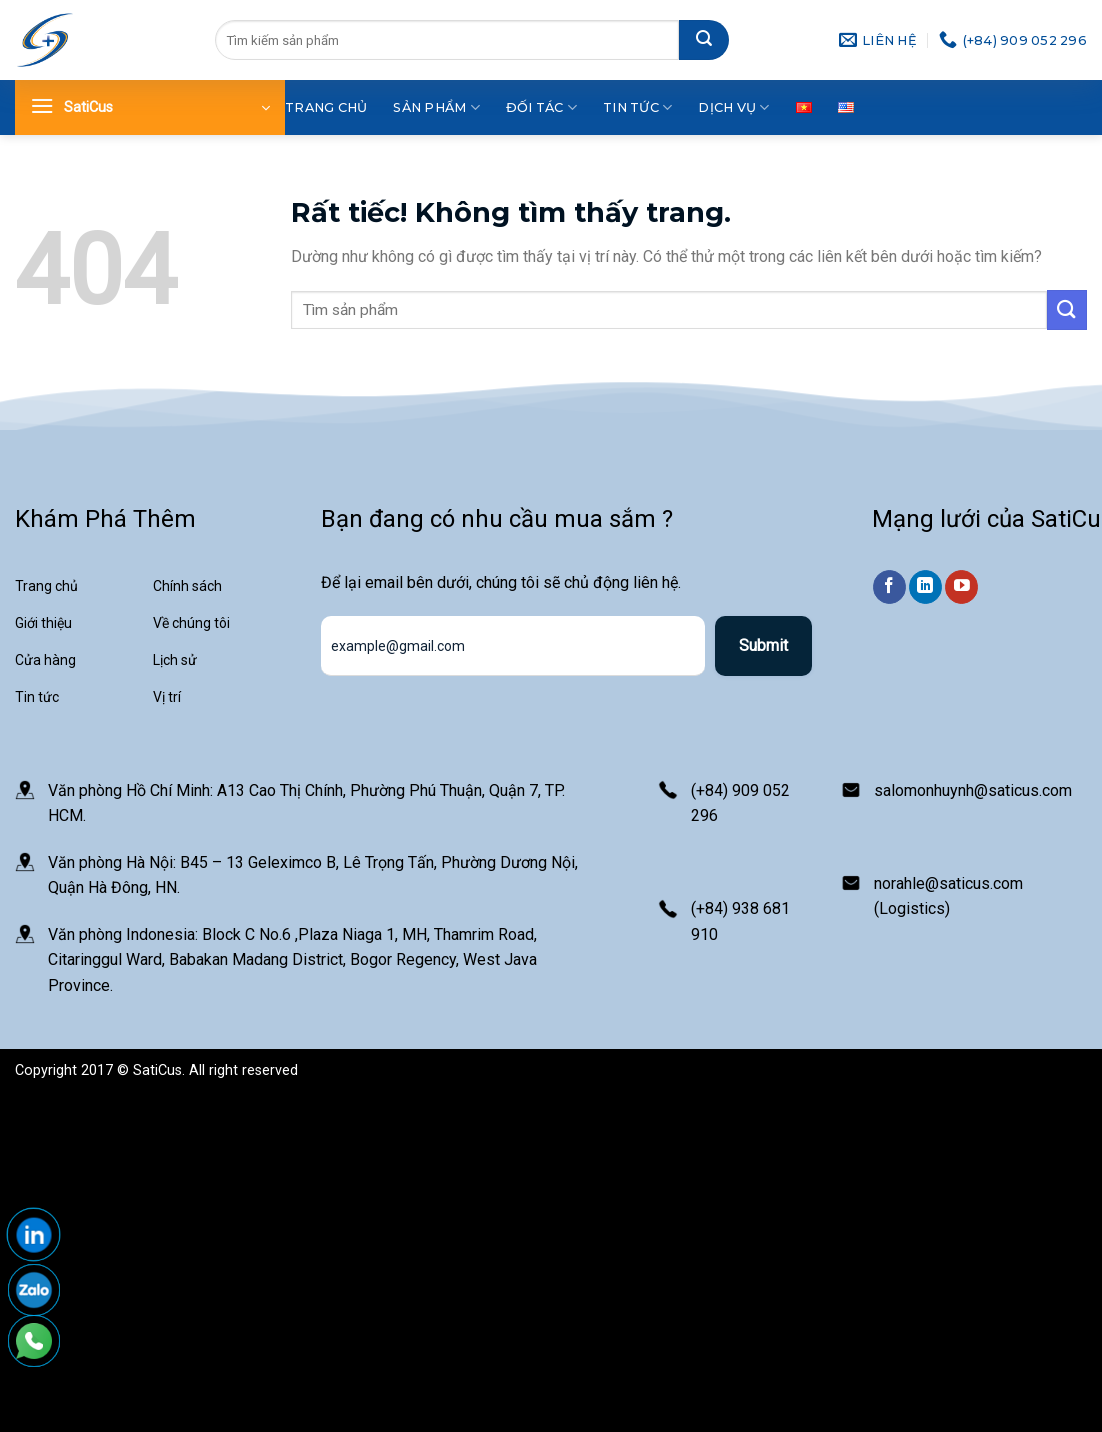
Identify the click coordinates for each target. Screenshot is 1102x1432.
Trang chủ (326, 107)
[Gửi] (704, 40)
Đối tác (541, 107)
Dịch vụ (733, 107)
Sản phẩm (436, 107)
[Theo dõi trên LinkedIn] (925, 587)
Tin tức (637, 107)
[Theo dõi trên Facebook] (889, 587)
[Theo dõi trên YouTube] (961, 587)
